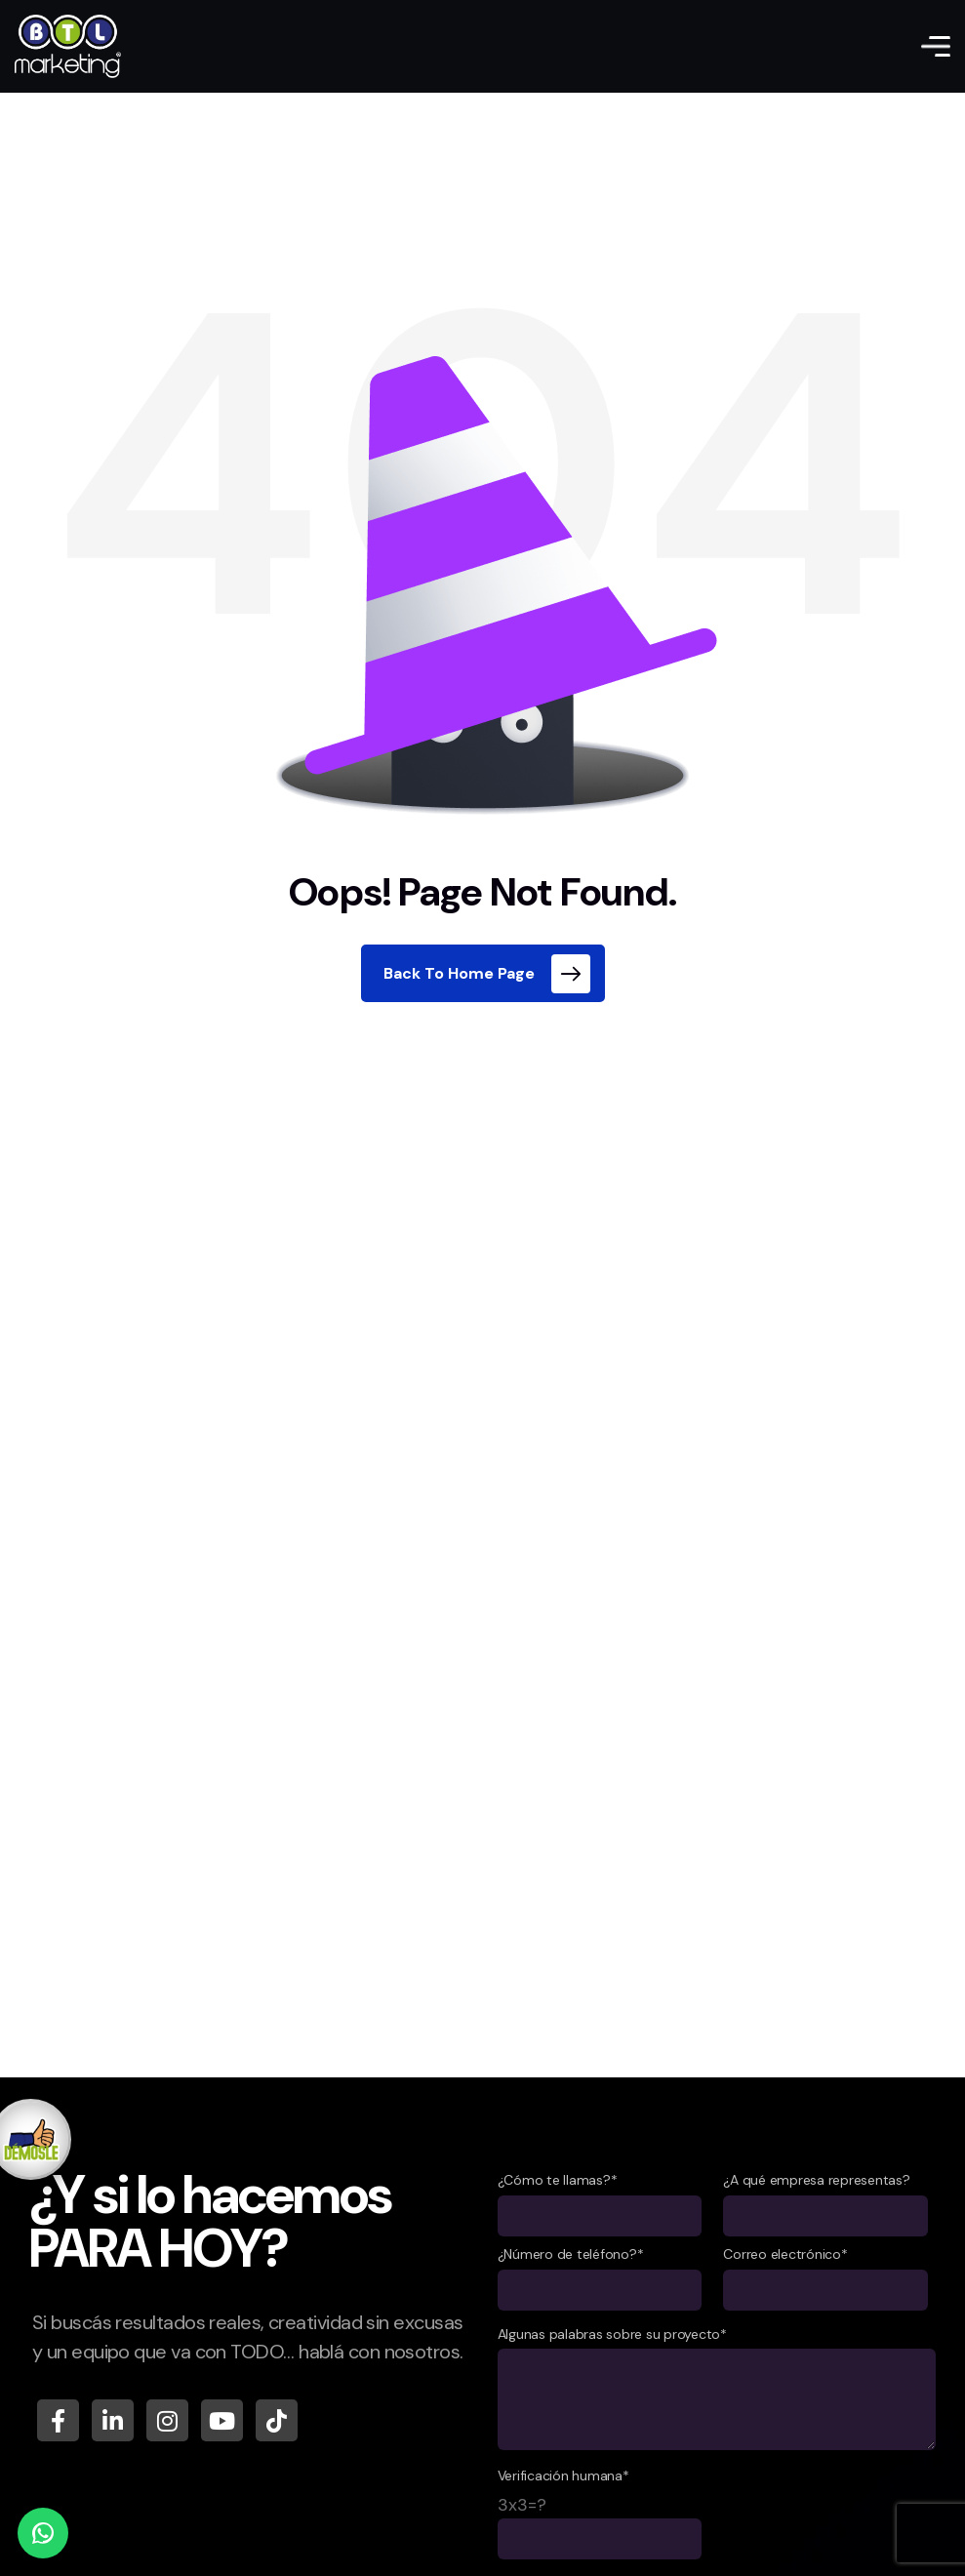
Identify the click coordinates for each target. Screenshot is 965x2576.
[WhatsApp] (43, 2533)
